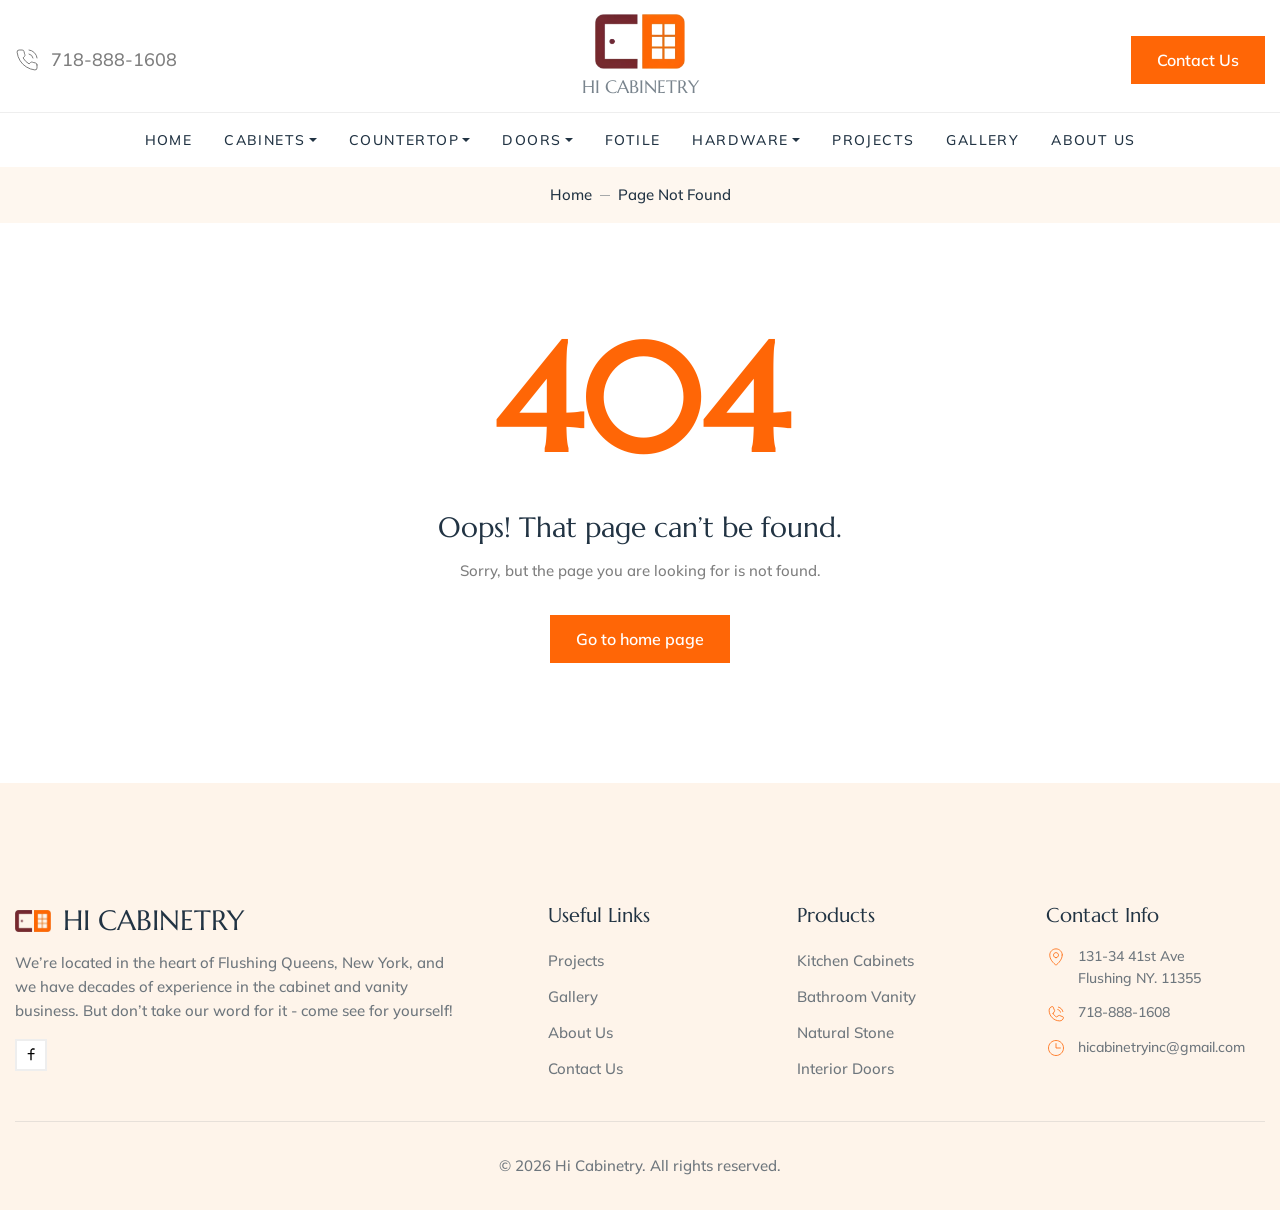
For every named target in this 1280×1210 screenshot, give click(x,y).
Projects (873, 140)
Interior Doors (845, 1068)
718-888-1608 (114, 59)
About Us (1093, 140)
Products (836, 915)
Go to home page (640, 639)
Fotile (632, 140)
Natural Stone (845, 1032)
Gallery (982, 140)
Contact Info (1102, 915)
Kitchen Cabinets (855, 960)
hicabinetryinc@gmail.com (1161, 1047)
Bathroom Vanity (856, 996)
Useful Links (599, 915)
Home (169, 140)
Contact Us (1198, 60)
